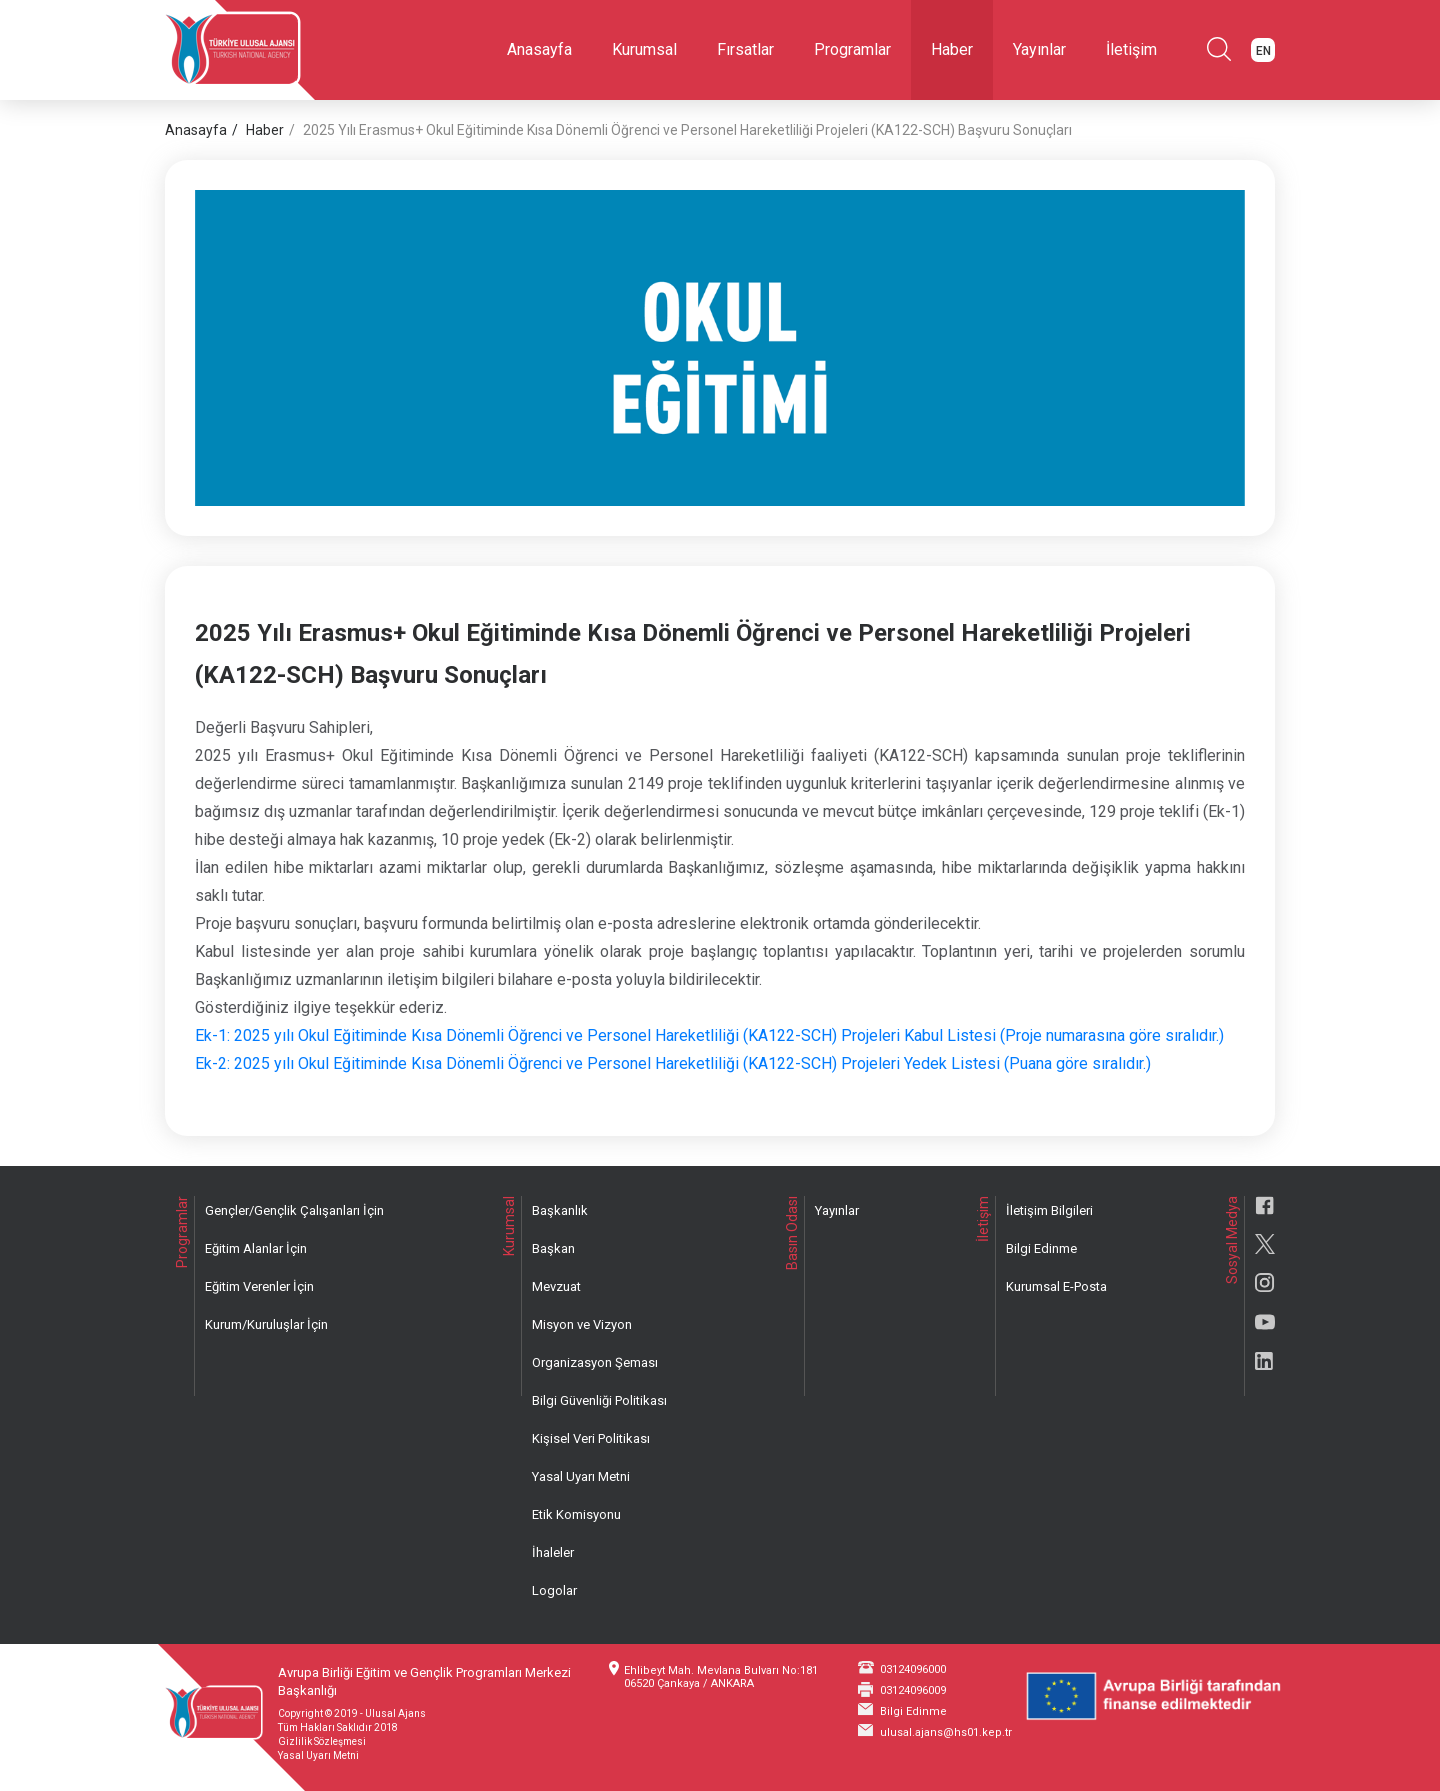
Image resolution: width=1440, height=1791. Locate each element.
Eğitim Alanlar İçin (256, 1248)
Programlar (852, 49)
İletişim (1131, 49)
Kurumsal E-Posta (1056, 1286)
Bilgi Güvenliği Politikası (599, 1400)
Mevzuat (556, 1286)
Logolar (554, 1590)
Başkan (553, 1248)
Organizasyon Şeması (595, 1362)
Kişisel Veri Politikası (591, 1438)
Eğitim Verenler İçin (259, 1286)
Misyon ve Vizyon (582, 1324)
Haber (952, 49)
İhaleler (553, 1552)
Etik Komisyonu (576, 1514)
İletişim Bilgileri (1049, 1210)
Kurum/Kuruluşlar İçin (266, 1324)
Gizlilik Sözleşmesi (322, 1741)
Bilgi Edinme (1041, 1248)
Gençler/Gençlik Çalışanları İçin (294, 1210)
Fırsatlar (745, 49)
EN (1263, 51)
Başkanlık (560, 1210)
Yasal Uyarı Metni (581, 1476)
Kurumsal (644, 49)
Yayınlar (1039, 49)
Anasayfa (539, 49)
